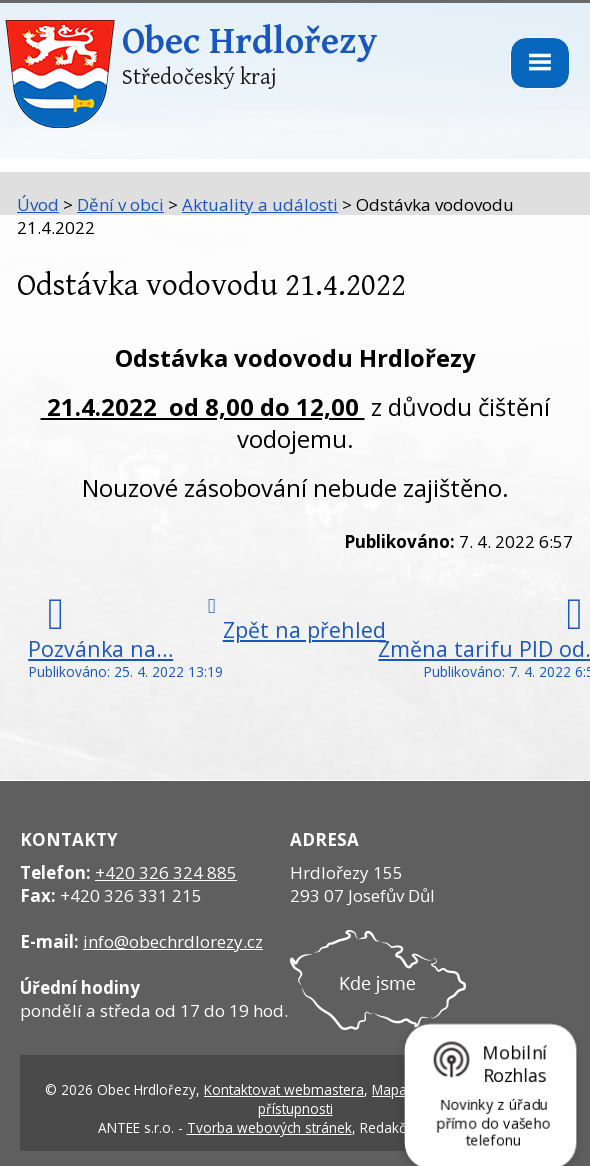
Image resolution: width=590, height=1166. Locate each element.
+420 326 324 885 (166, 872)
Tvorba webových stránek (269, 1127)
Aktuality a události (260, 204)
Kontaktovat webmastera (284, 1089)
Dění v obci (120, 204)
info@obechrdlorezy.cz (173, 941)
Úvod (38, 204)
